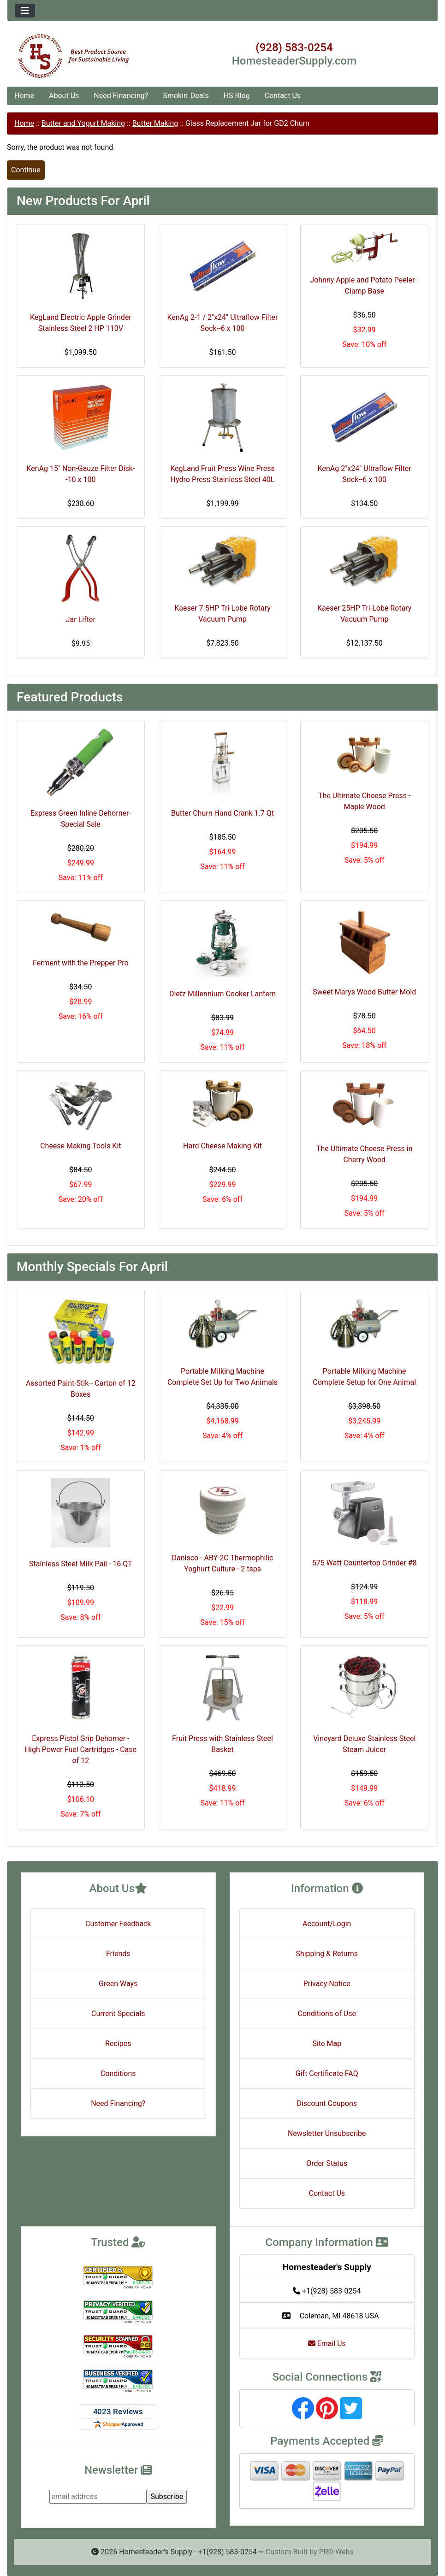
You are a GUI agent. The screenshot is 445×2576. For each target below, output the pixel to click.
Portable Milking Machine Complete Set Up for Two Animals (222, 1377)
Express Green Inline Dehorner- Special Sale (80, 819)
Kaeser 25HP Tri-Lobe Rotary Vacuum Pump (364, 613)
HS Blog (237, 95)
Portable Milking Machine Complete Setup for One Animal (364, 1377)
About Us (64, 95)
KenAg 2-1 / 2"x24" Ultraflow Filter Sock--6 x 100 (222, 323)
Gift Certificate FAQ (327, 2073)
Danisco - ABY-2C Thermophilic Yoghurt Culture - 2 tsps (222, 1563)
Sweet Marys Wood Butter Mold (364, 992)
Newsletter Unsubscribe (327, 2133)
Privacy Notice (326, 1983)
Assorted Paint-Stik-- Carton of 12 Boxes (81, 1389)
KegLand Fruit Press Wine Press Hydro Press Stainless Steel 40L (222, 474)
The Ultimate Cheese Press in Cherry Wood (364, 1154)
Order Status (326, 2163)
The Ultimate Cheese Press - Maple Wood (364, 801)
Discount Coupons (327, 2103)
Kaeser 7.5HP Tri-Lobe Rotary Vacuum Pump (222, 613)
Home (24, 95)
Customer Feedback (118, 1923)
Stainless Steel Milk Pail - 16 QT (80, 1563)
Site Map (326, 2043)
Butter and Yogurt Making (83, 123)
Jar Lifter (80, 619)
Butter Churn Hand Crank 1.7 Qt (222, 813)
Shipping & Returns (327, 1953)
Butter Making (155, 123)
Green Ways (118, 1983)
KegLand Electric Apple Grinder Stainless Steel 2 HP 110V (80, 323)
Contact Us (283, 95)
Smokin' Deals (185, 95)
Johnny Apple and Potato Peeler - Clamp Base (364, 285)
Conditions (118, 2073)
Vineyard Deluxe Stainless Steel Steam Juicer (364, 1744)
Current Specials (118, 2013)
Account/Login (327, 1923)
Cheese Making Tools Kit (80, 1145)
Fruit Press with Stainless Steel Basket (222, 1744)
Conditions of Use (327, 2013)
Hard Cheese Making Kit (222, 1145)
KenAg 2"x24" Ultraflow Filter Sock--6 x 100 (364, 474)
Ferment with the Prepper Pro (81, 963)
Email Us (327, 2343)
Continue (26, 169)
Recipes (118, 2043)
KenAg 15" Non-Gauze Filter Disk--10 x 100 (80, 474)
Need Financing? (121, 95)
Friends (118, 1953)
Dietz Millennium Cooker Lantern (222, 993)
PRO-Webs (336, 2551)
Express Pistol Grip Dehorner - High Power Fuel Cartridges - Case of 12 (80, 1749)
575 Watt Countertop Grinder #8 (364, 1563)
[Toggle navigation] (25, 11)
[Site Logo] (79, 56)
